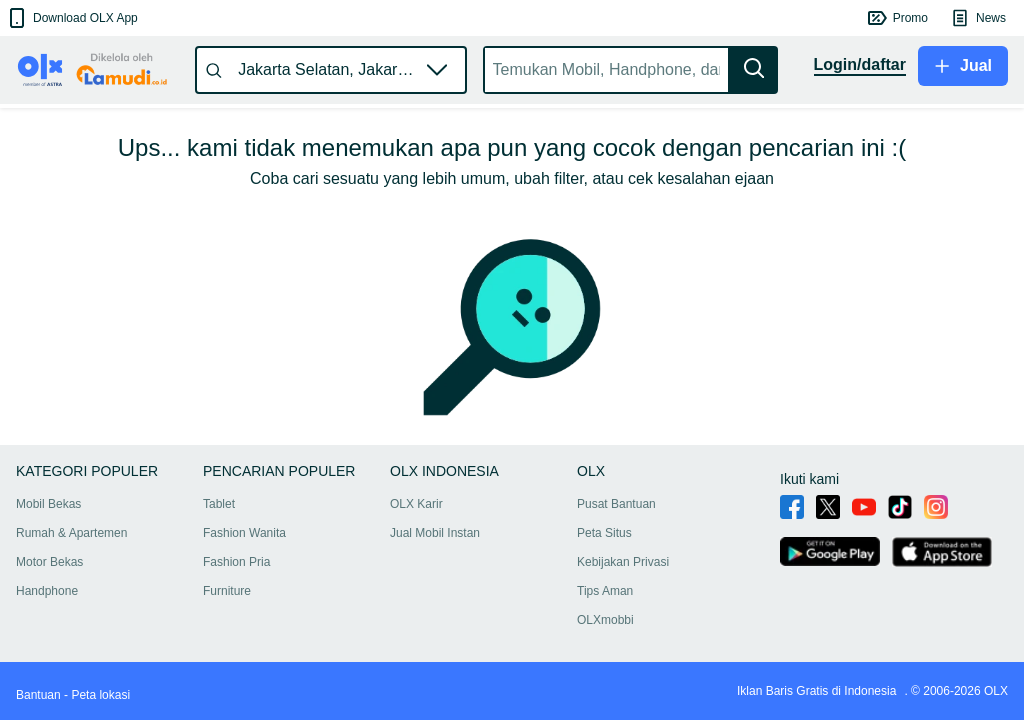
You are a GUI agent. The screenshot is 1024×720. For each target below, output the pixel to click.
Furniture (227, 591)
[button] (71, 18)
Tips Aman (605, 591)
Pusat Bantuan (616, 504)
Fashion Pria (236, 562)
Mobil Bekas (48, 504)
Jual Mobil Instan (435, 533)
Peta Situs (604, 533)
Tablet (219, 504)
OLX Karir (416, 504)
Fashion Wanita (244, 533)
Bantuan (38, 695)
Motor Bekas (49, 562)
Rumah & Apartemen (71, 533)
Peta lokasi (100, 695)
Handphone (47, 591)
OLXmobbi (605, 620)
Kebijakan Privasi (623, 562)
